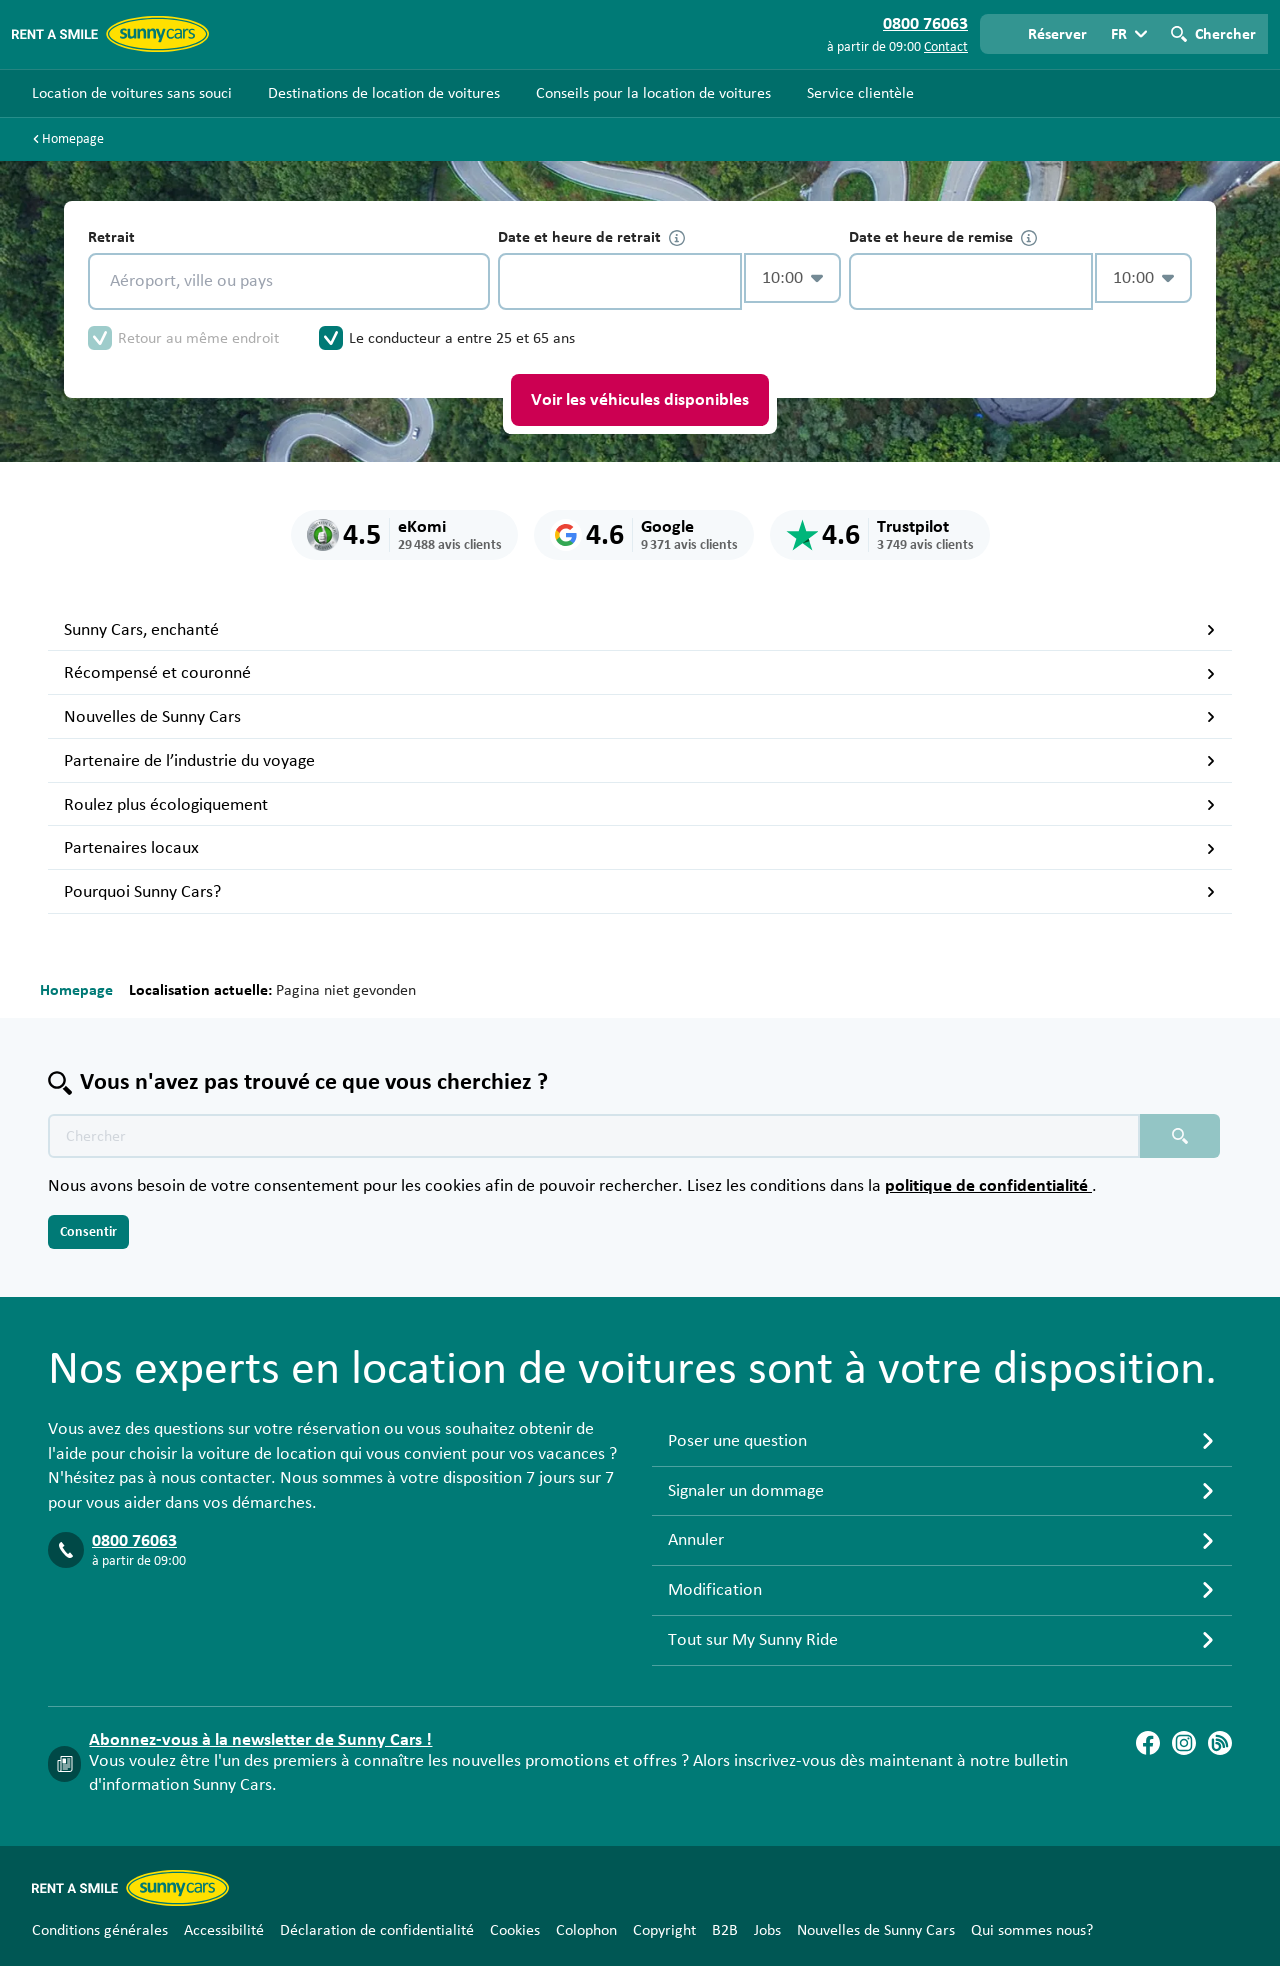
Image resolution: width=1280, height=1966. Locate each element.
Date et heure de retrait (591, 237)
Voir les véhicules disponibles (640, 400)
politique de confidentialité (988, 1186)
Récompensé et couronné (640, 673)
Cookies (515, 1930)
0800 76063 (134, 1541)
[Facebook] (1148, 1743)
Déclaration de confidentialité (377, 1930)
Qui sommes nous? (1032, 1930)
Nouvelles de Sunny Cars (640, 717)
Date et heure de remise (943, 237)
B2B (725, 1930)
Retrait (111, 237)
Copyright (664, 1930)
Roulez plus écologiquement (640, 805)
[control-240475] (620, 281)
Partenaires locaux (640, 848)
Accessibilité (224, 1930)
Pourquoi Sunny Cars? (640, 892)
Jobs (767, 1930)
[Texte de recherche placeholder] (594, 1136)
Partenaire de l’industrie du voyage (640, 761)
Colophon (586, 1930)
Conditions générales (100, 1930)
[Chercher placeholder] (1180, 1136)
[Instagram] (1184, 1743)
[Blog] (1220, 1743)
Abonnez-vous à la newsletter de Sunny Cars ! (260, 1740)
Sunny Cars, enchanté (640, 630)
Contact (946, 47)
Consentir (88, 1232)
